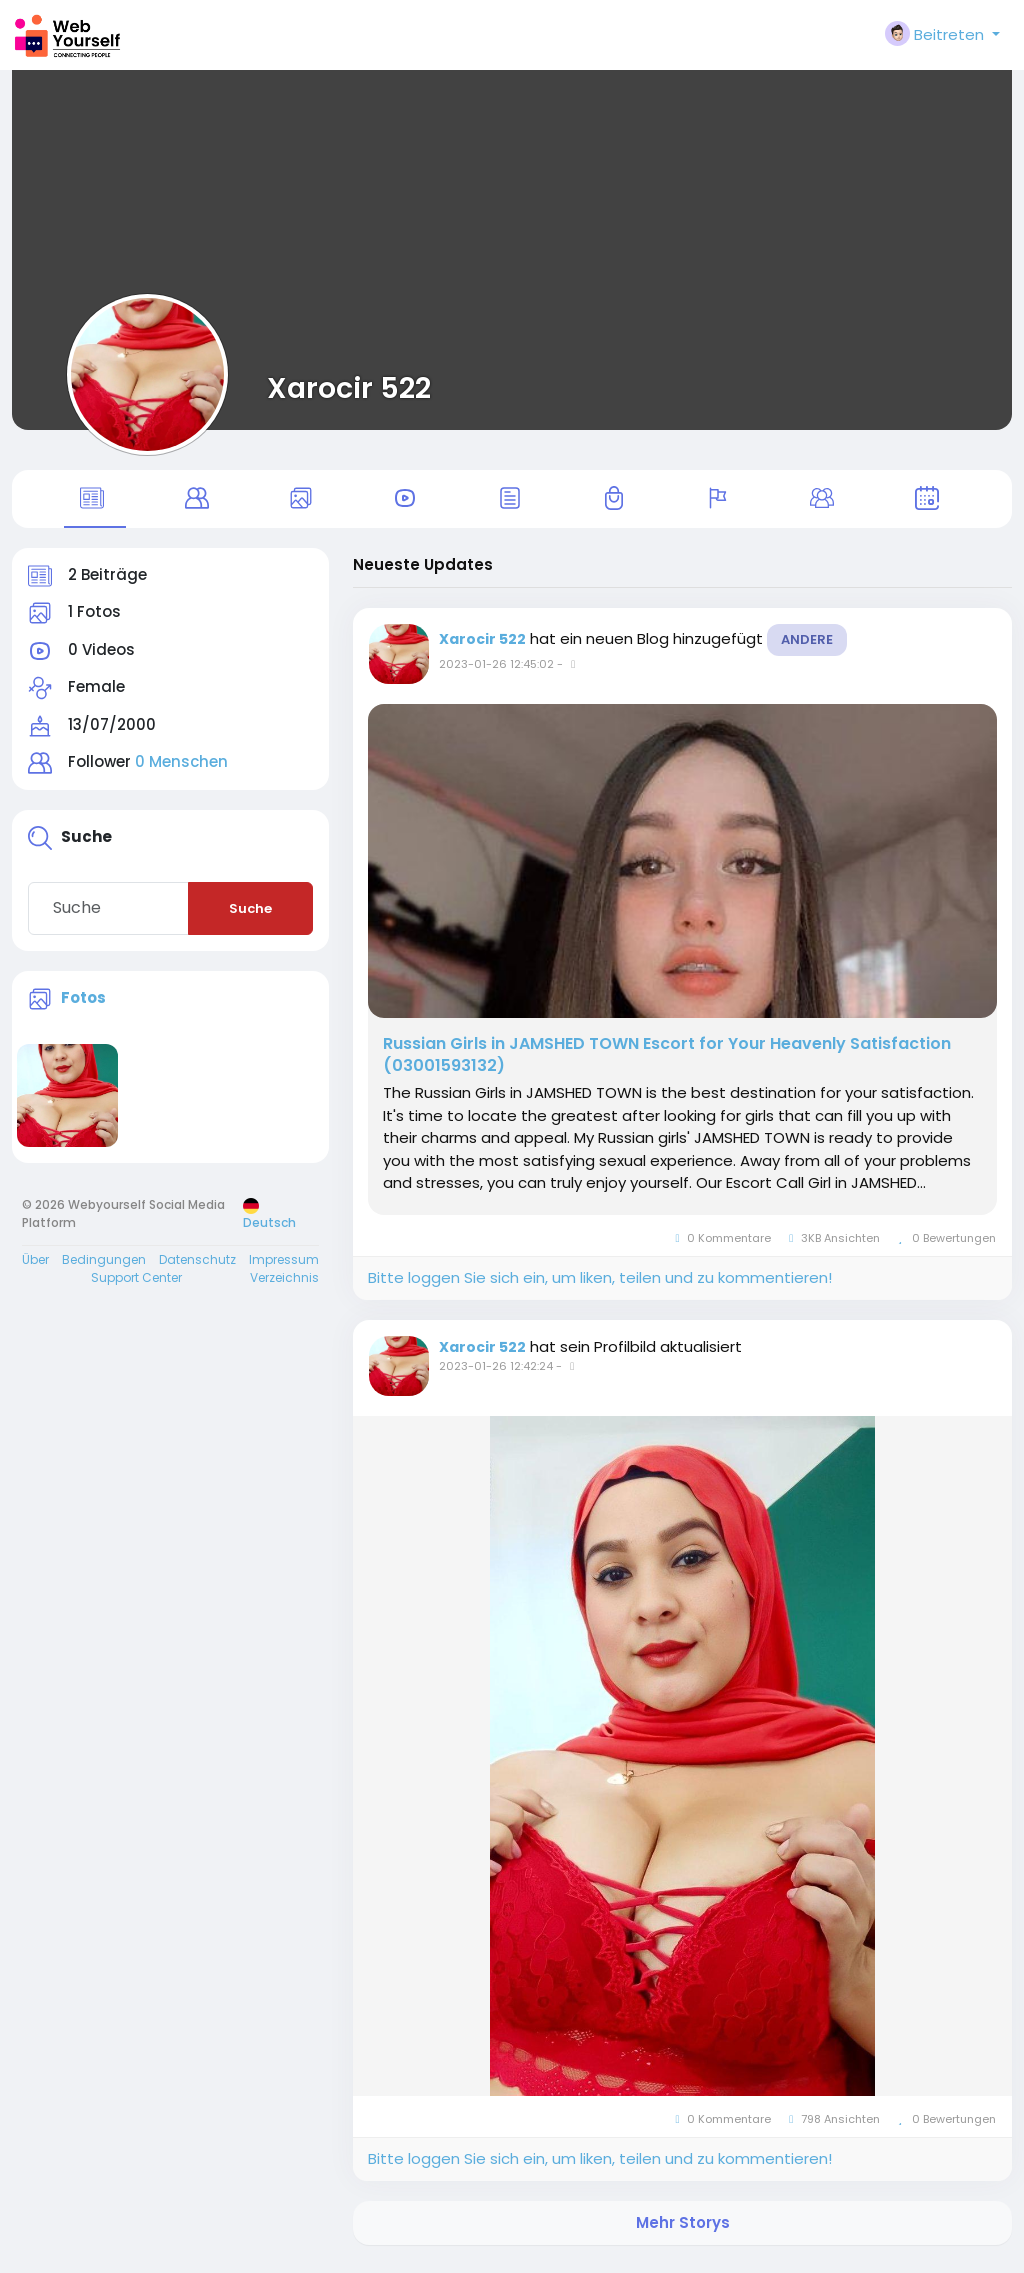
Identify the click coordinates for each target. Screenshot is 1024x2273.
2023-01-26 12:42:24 (496, 1374)
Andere (807, 647)
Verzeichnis (284, 1285)
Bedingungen (104, 1267)
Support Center (136, 1285)
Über (35, 1267)
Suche (250, 916)
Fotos (83, 1005)
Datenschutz (197, 1267)
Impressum (284, 1267)
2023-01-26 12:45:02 (496, 672)
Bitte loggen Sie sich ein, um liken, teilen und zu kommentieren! (600, 1285)
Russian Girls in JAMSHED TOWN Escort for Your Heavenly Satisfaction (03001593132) (667, 1063)
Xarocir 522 (349, 388)
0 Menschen (181, 770)
